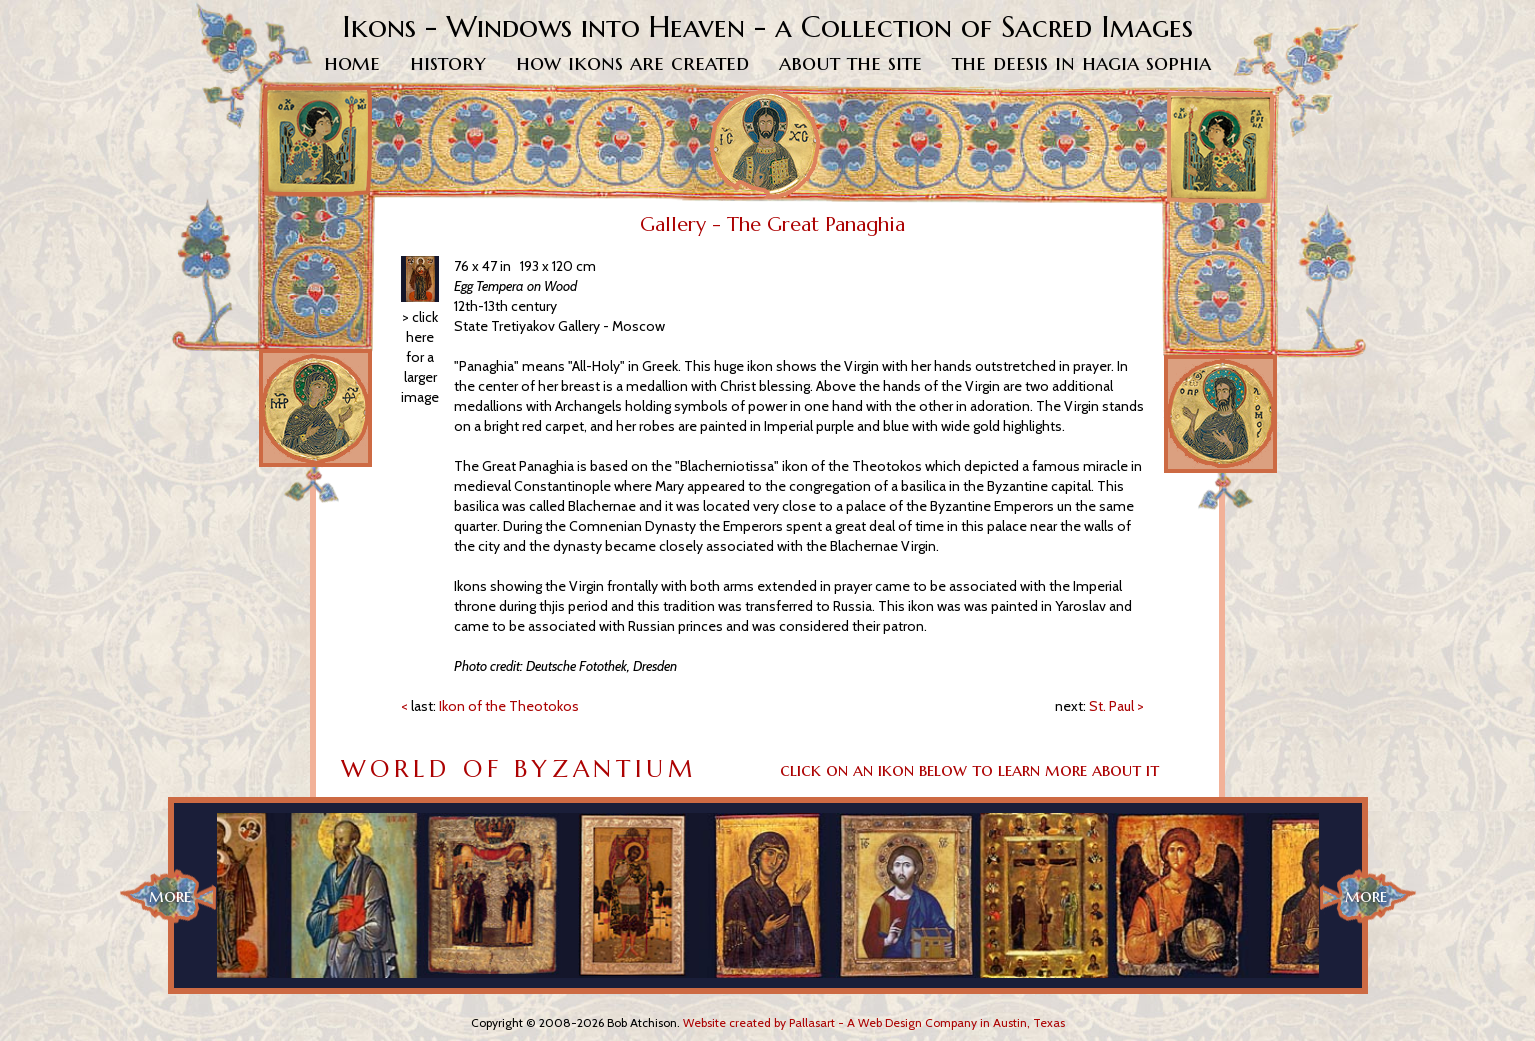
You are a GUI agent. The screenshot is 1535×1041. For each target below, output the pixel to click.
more (170, 895)
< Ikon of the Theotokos (490, 706)
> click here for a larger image (420, 357)
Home (352, 62)
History (448, 62)
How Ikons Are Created (632, 62)
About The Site (850, 62)
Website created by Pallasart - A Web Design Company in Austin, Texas (874, 1022)
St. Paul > (1099, 706)
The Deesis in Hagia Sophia (1081, 62)
